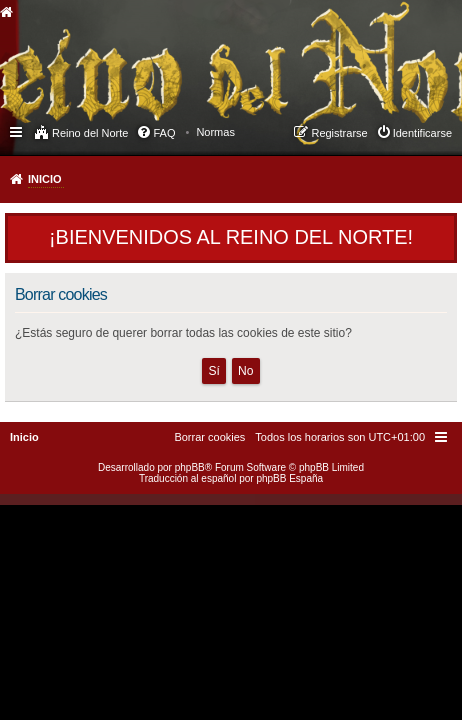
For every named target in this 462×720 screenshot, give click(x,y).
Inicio (45, 179)
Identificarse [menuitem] (422, 133)
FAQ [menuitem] (164, 133)
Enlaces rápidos (17, 131)
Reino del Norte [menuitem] (90, 133)
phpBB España (289, 478)
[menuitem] (215, 132)
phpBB (190, 467)
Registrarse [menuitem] (339, 133)
